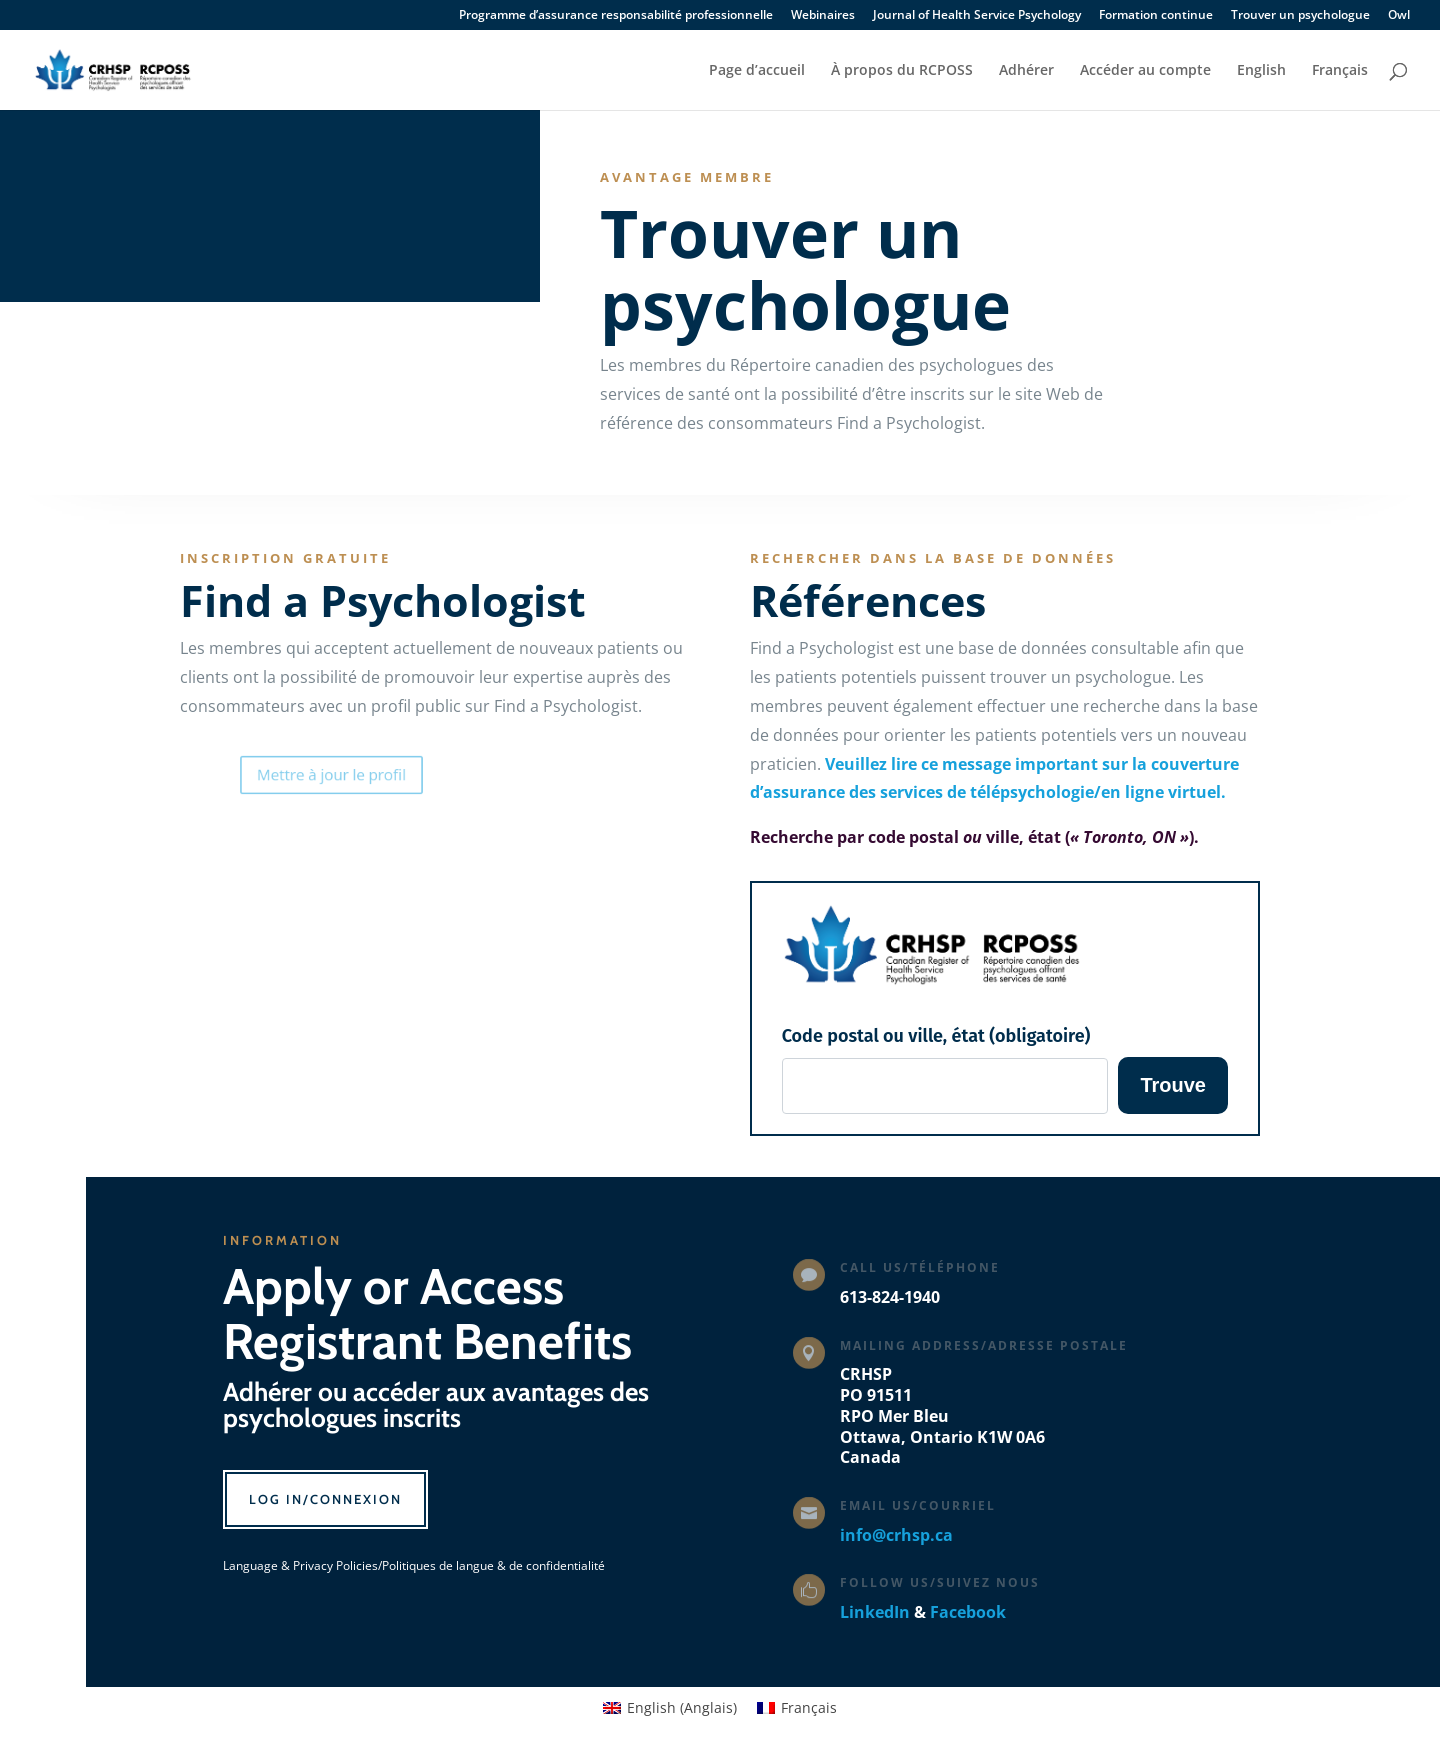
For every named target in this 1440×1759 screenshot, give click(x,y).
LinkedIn (875, 1612)
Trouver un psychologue (1300, 16)
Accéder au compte (1145, 71)
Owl (1399, 16)
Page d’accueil (757, 71)
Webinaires (823, 16)
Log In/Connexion (325, 1499)
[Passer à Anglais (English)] (670, 1708)
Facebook (968, 1612)
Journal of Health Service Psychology (977, 16)
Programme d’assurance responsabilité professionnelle (616, 16)
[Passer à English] (1261, 86)
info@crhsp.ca (896, 1535)
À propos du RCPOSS (902, 71)
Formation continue (1156, 16)
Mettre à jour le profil (356, 774)
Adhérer (1026, 71)
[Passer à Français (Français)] (797, 1708)
